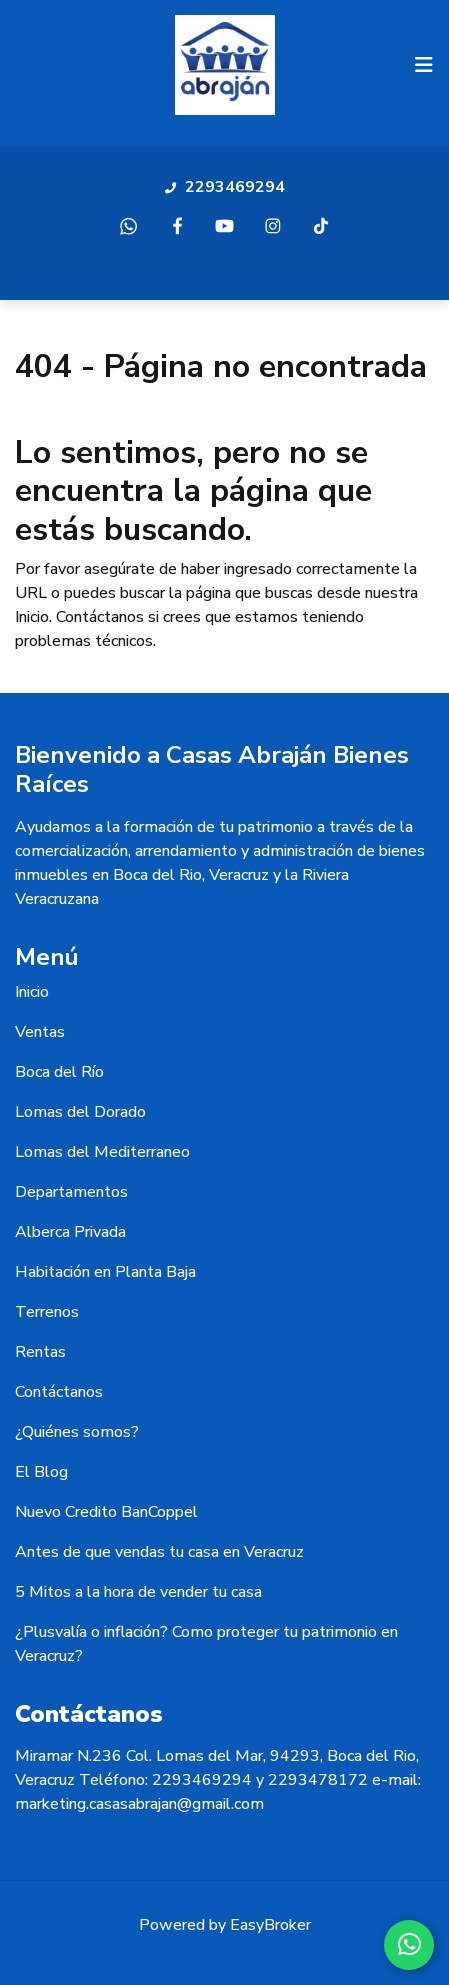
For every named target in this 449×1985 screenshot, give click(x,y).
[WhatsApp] (409, 1945)
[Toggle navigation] (424, 65)
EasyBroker (270, 1925)
